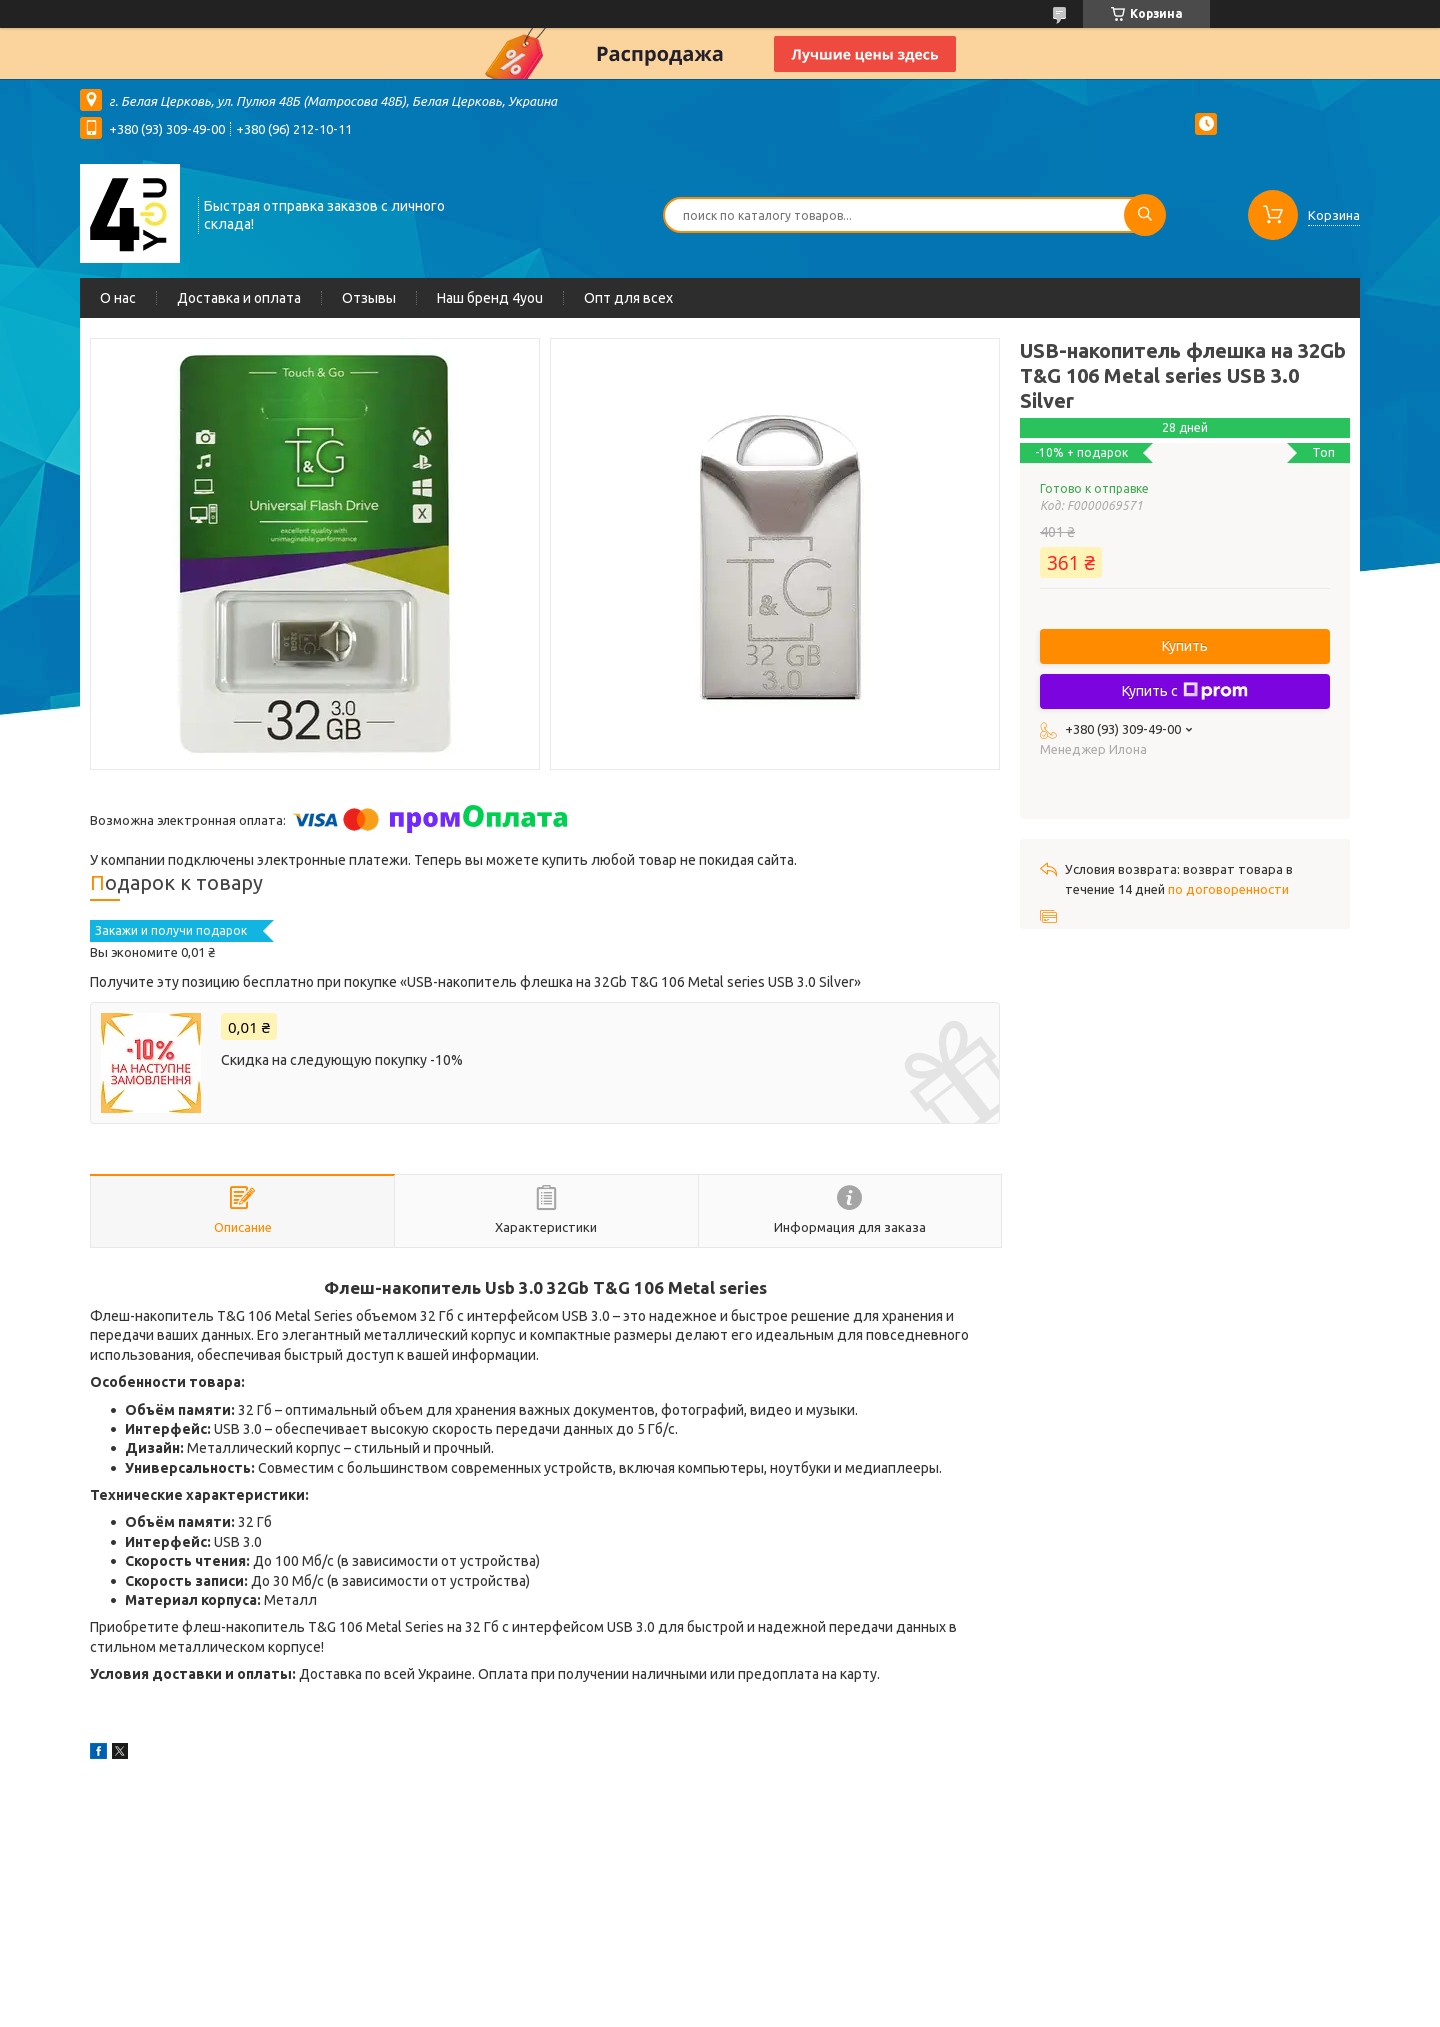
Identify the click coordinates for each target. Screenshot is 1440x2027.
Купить (1185, 646)
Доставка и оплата (239, 298)
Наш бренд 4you (490, 298)
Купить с (1185, 691)
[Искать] (1145, 215)
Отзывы (369, 298)
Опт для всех (628, 298)
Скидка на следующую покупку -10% (342, 1060)
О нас (118, 298)
